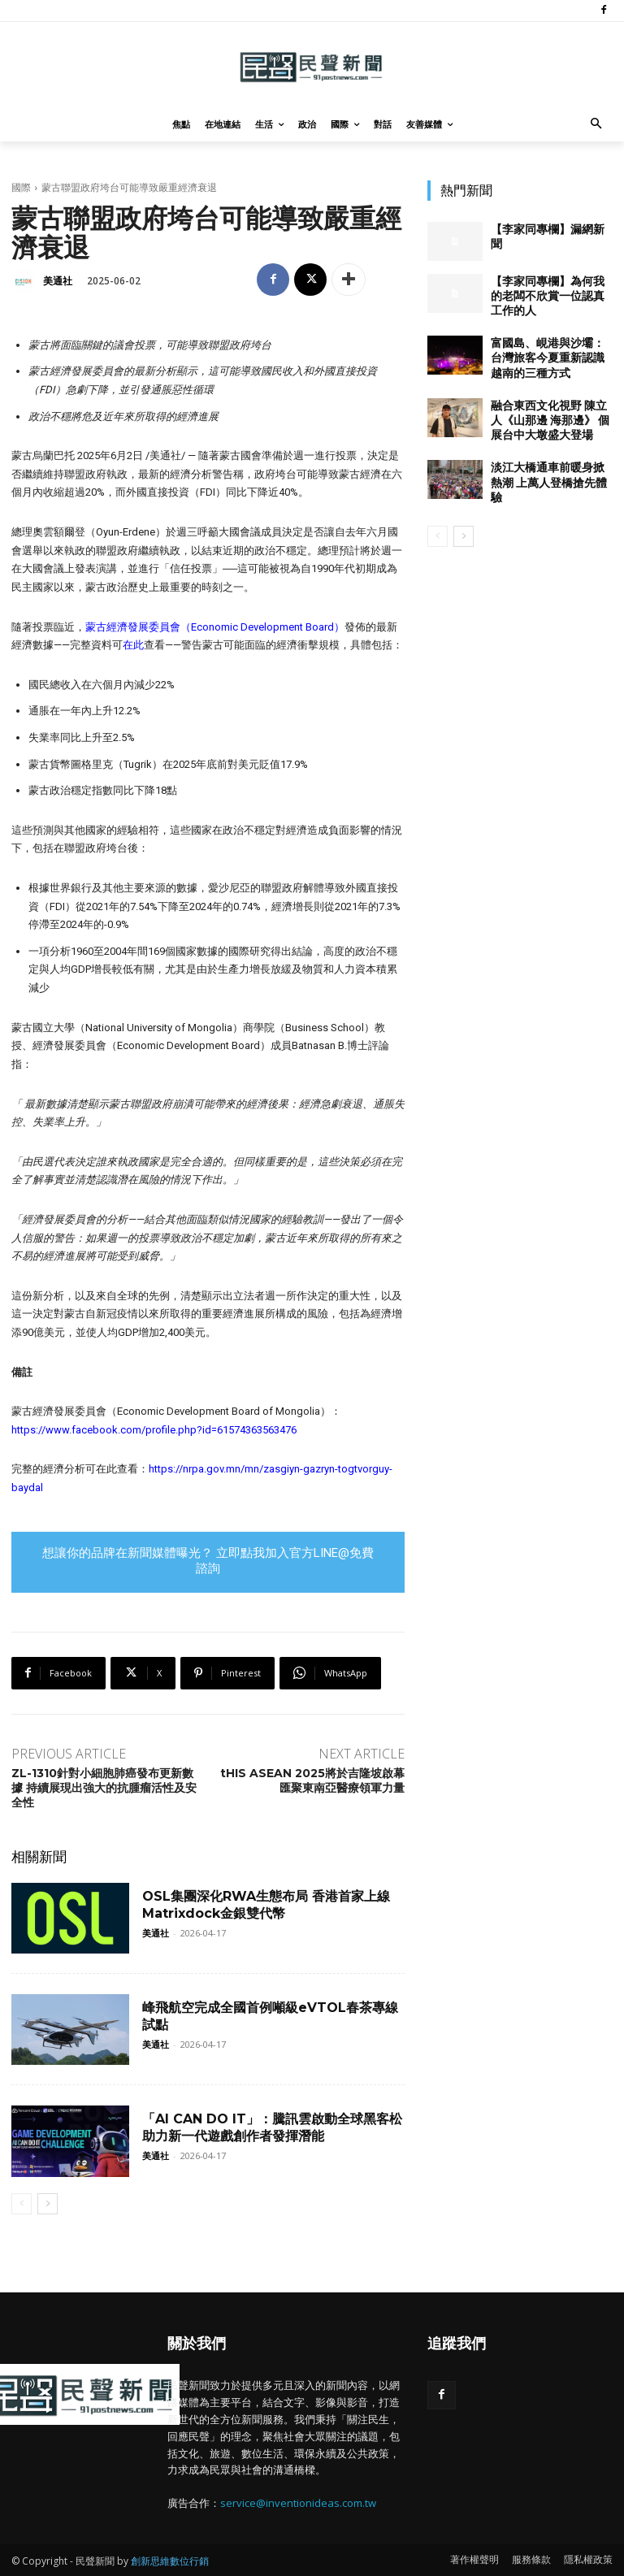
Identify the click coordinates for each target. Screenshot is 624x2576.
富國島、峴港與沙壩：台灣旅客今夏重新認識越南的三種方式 (547, 357)
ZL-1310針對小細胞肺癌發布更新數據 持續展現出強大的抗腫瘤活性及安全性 (104, 1788)
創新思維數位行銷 (170, 2561)
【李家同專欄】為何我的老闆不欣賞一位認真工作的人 (547, 296)
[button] (596, 124)
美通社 (57, 281)
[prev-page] (21, 2203)
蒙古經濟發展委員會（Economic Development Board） (214, 627)
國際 (21, 187)
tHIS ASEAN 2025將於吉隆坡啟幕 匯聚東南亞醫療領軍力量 (312, 1780)
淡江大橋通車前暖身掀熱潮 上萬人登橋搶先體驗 (549, 482)
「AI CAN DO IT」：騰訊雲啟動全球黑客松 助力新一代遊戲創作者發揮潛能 (272, 2127)
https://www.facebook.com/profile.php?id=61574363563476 (154, 1430)
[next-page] (47, 2203)
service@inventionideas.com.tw (298, 2503)
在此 (133, 645)
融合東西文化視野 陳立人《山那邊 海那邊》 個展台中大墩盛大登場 (550, 420)
